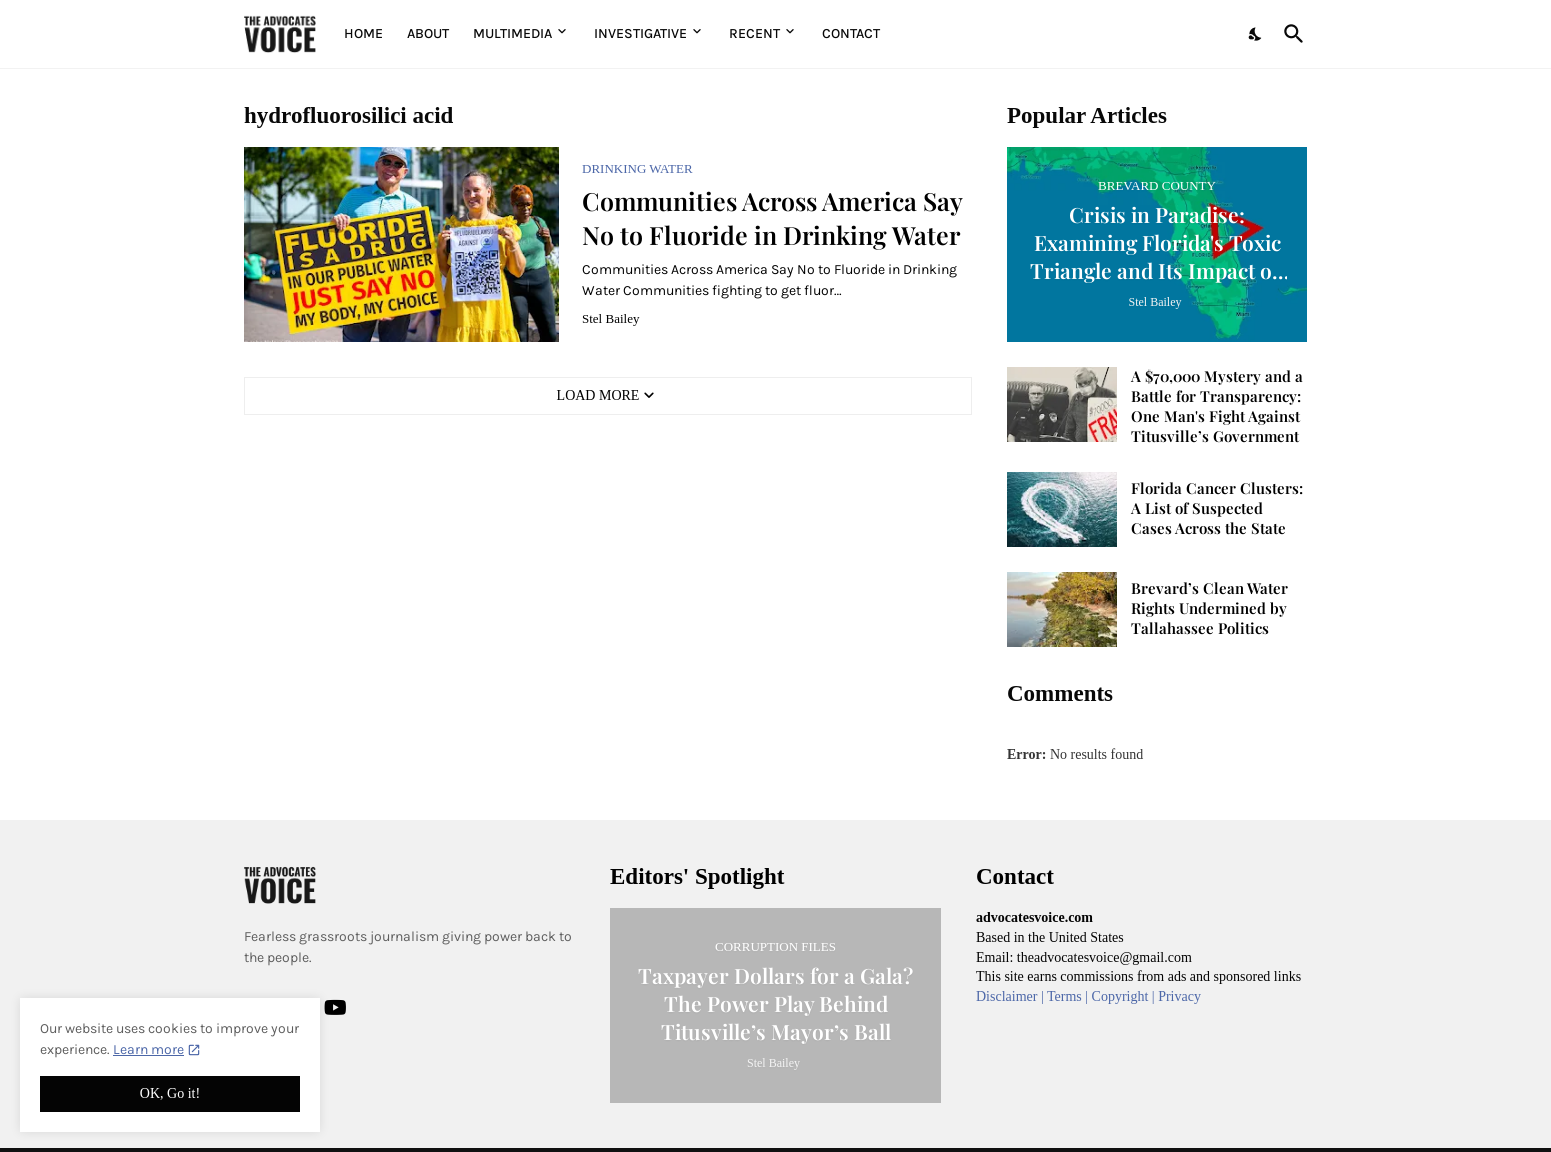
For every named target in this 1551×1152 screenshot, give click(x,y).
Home (363, 33)
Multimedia (512, 33)
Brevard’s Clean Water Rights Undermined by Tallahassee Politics (1209, 608)
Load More (598, 395)
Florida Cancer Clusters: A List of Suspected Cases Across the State (1217, 508)
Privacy (1179, 996)
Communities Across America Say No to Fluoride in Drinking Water (772, 217)
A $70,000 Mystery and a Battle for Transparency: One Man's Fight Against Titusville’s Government (1217, 406)
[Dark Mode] (1256, 34)
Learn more (148, 1049)
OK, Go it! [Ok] (170, 1093)
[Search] (1290, 34)
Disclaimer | (1011, 996)
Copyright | (1125, 996)
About (428, 33)
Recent (754, 33)
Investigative (640, 33)
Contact (851, 33)
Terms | (1069, 996)
